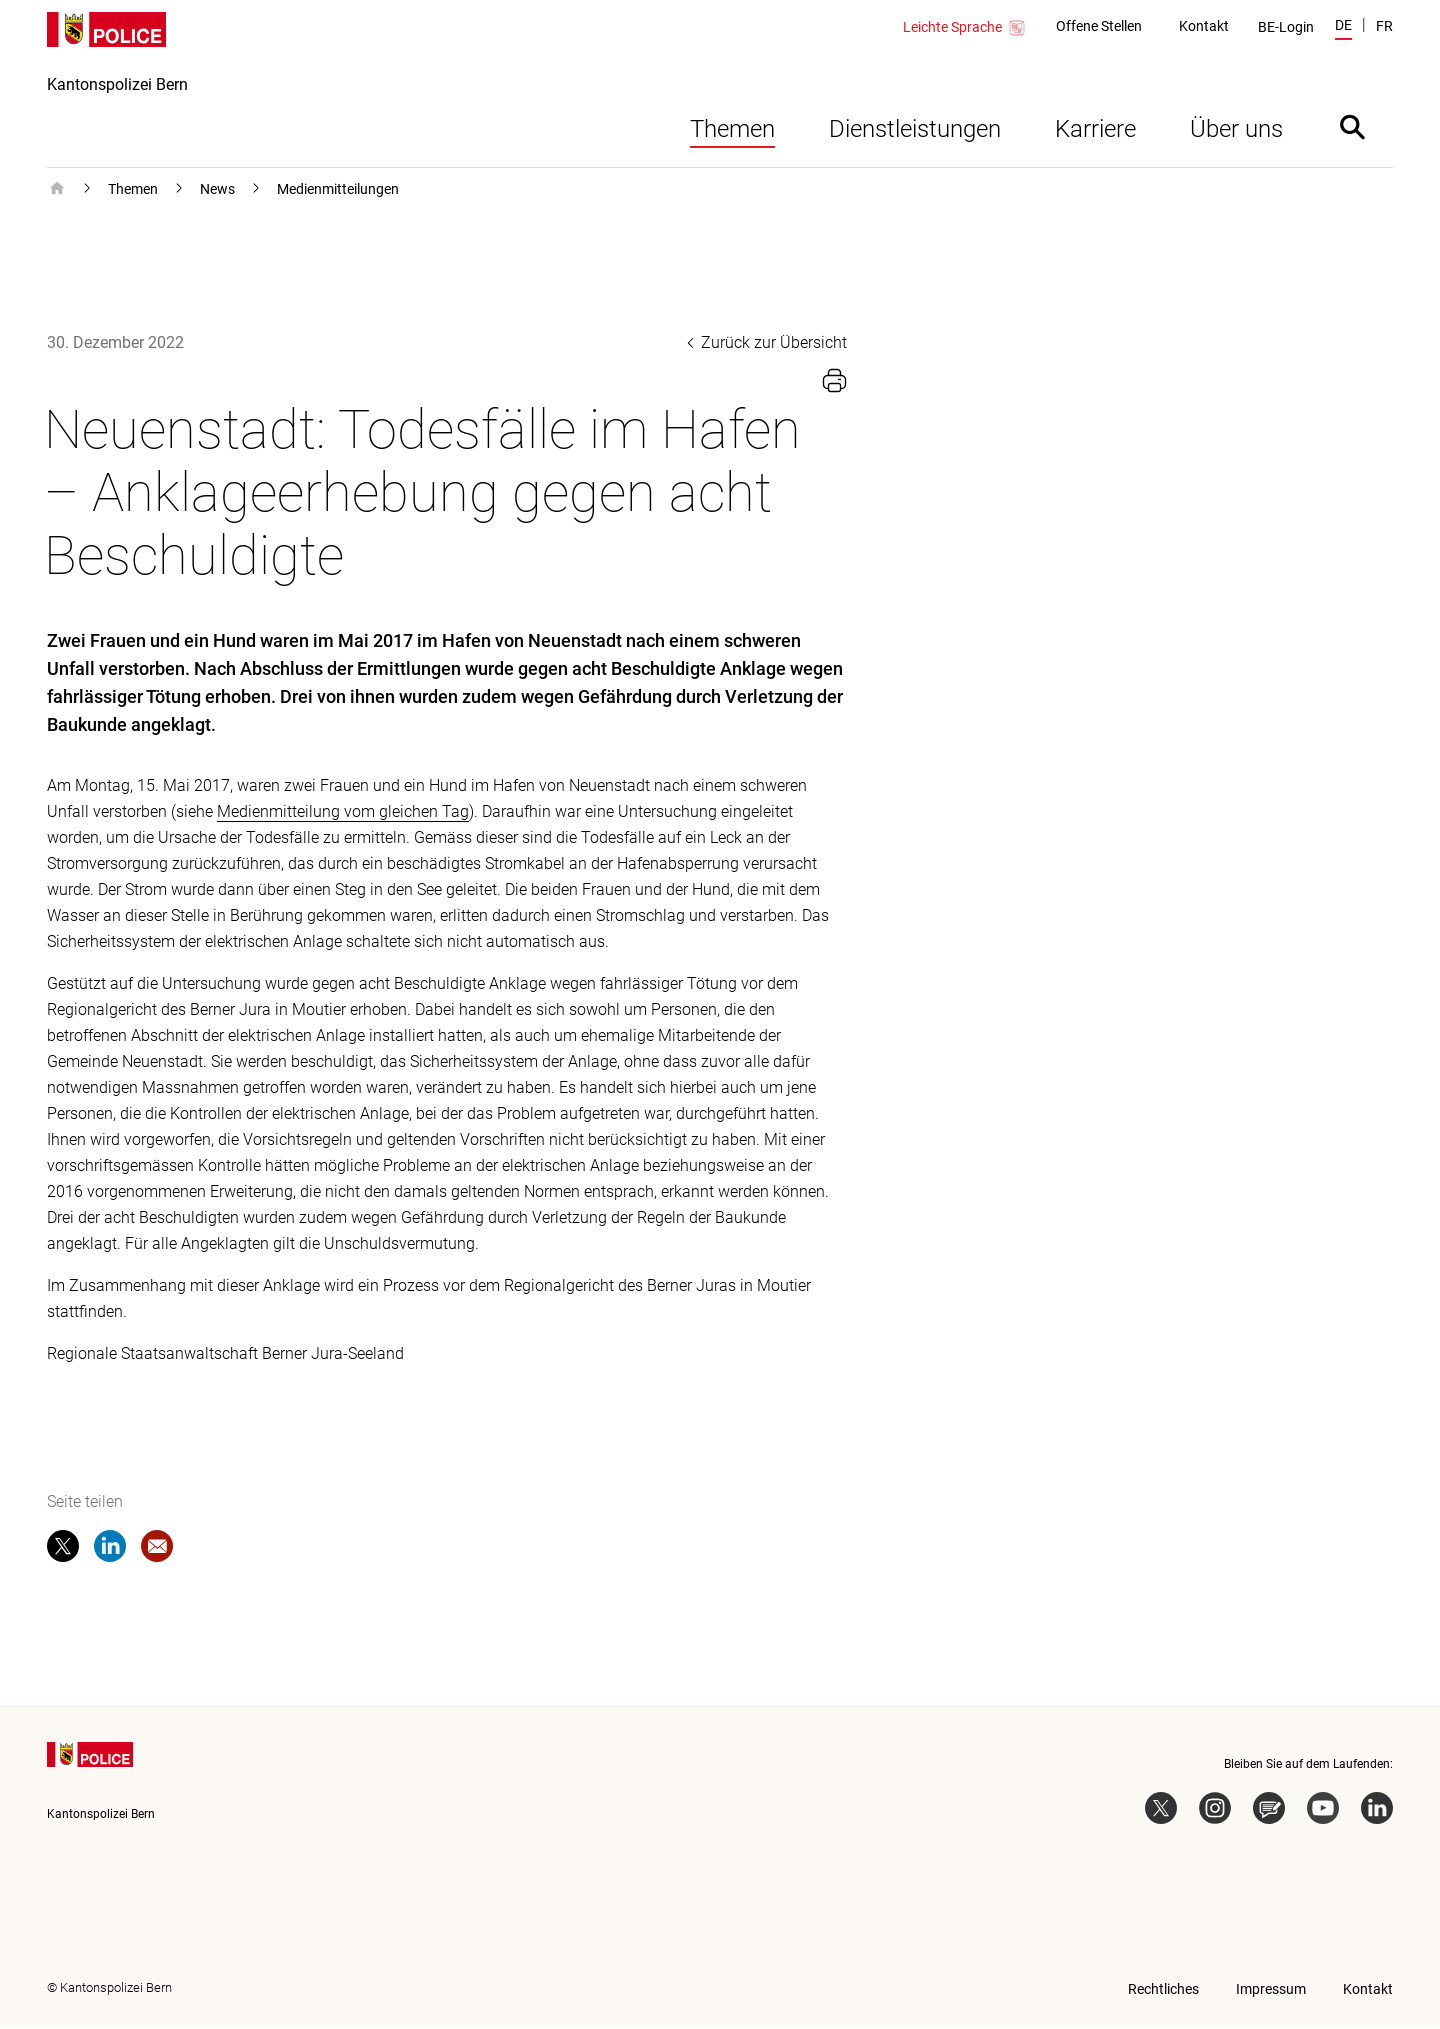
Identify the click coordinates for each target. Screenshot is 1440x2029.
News (217, 191)
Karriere (1095, 131)
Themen (732, 131)
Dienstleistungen (915, 131)
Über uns (1236, 131)
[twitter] (63, 1552)
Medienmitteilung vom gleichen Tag (343, 813)
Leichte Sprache (965, 28)
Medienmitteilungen (338, 191)
